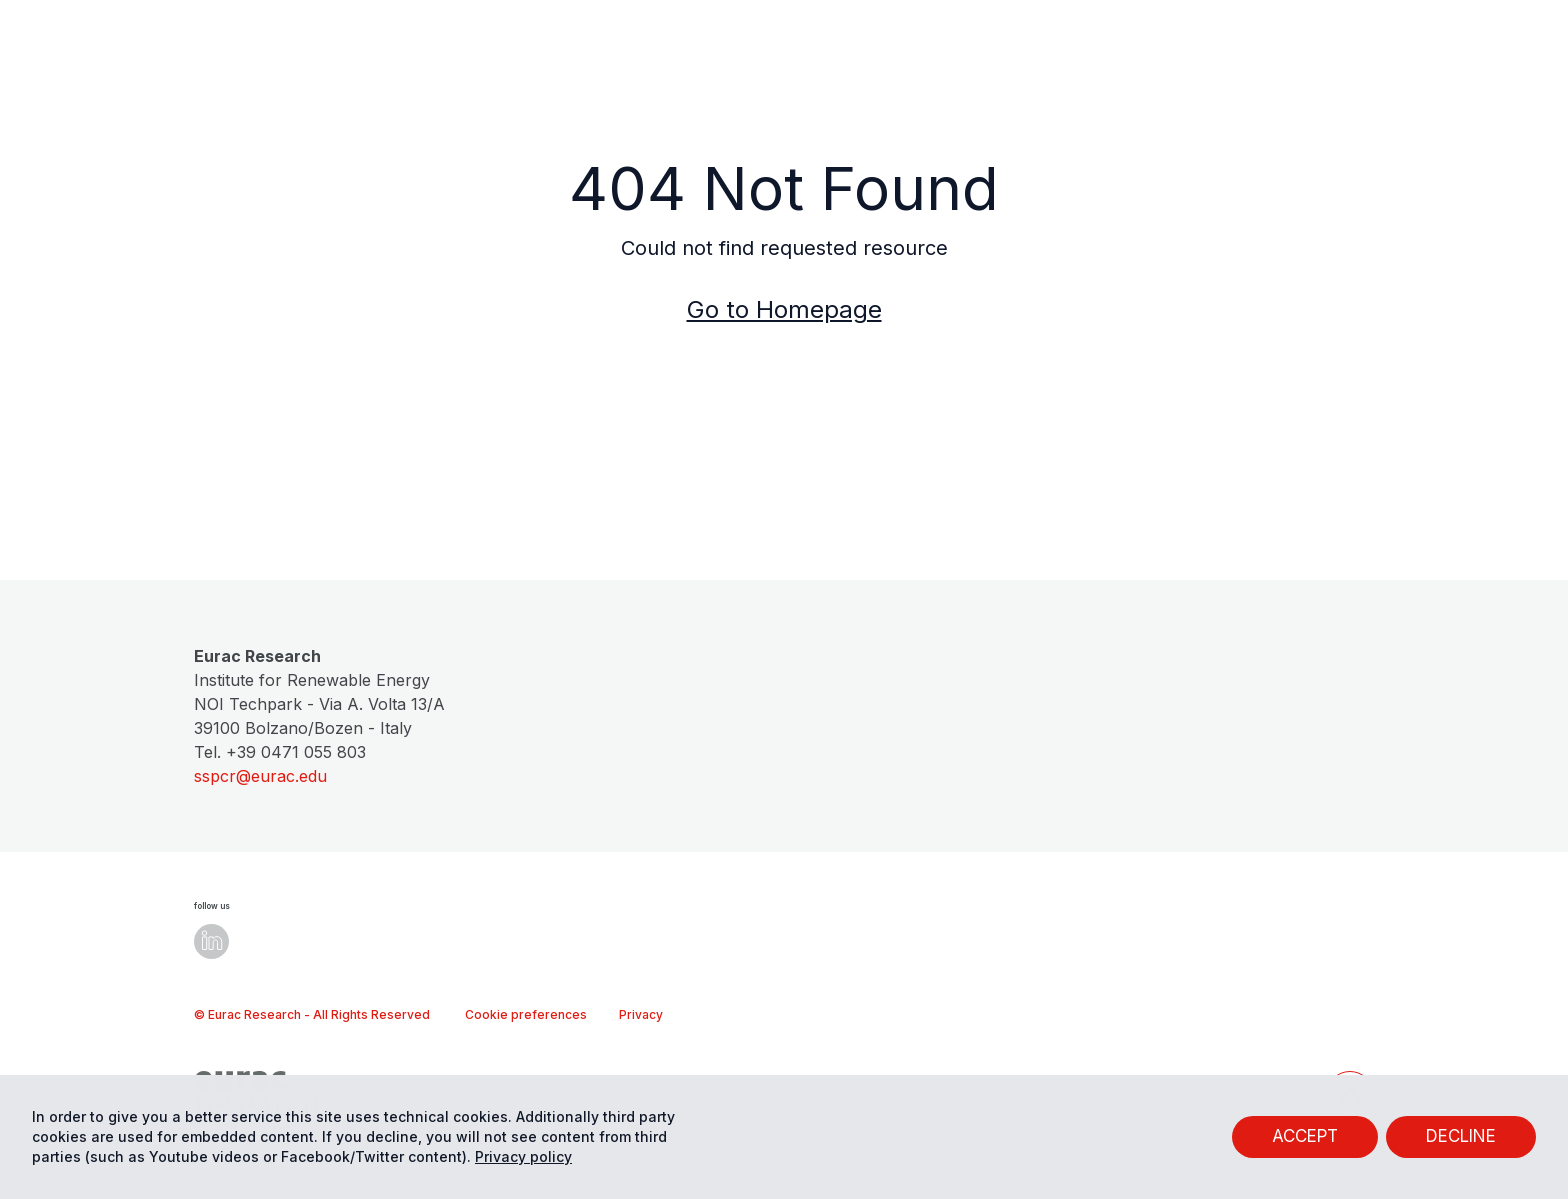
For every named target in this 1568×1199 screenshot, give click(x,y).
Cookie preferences (526, 1014)
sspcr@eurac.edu (260, 776)
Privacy (641, 1014)
